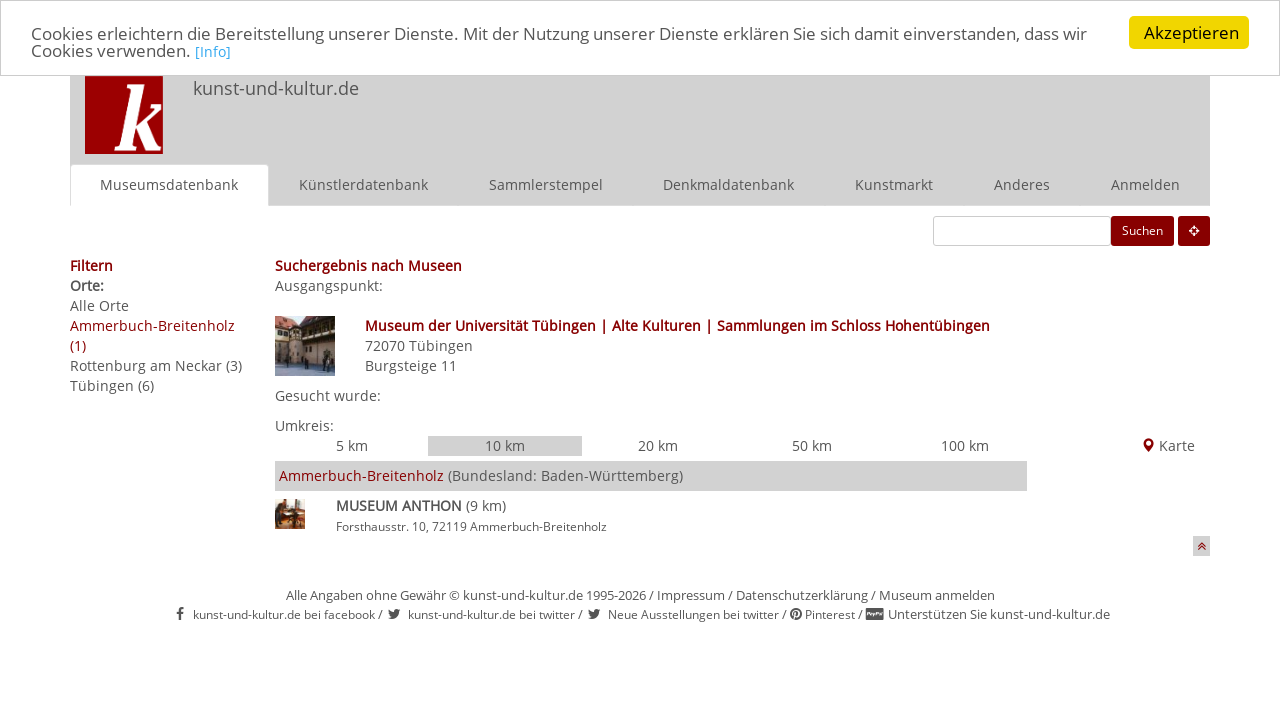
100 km (965, 445)
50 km (812, 445)
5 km (352, 445)
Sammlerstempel (546, 184)
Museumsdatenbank (169, 184)
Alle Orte (99, 305)
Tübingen (441, 345)
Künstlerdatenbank (363, 184)
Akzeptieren (1191, 32)
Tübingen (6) (112, 385)
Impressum (691, 595)
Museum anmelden (937, 595)
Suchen (1142, 230)
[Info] (213, 51)
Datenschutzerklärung (802, 595)
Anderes (1022, 184)
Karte (1168, 445)
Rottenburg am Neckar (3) (156, 365)
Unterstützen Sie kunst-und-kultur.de (999, 614)
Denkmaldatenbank (728, 184)
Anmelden (1145, 184)
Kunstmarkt (894, 184)
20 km (658, 445)
